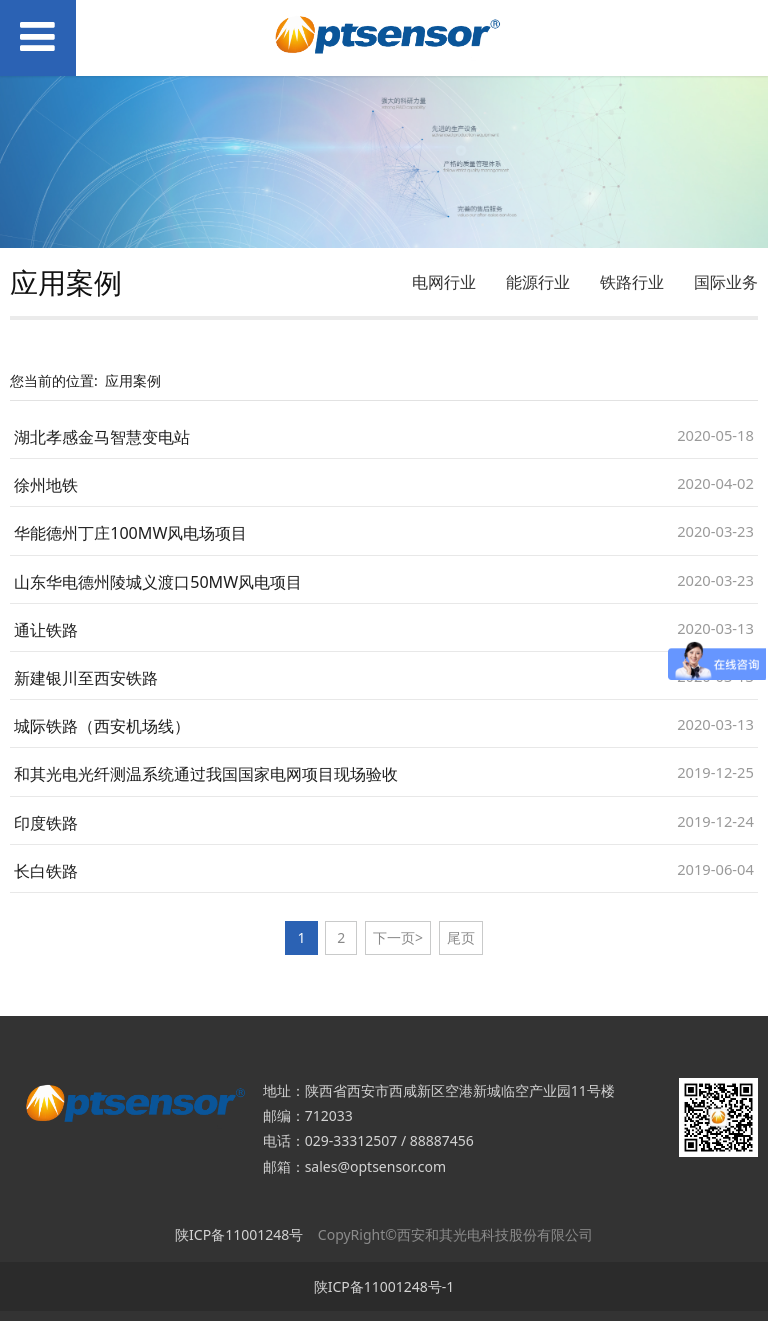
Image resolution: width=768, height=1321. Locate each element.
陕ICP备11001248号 (239, 1234)
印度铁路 (46, 823)
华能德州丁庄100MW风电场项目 (130, 533)
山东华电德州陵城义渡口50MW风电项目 (158, 582)
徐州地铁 (46, 485)
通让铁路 (46, 630)
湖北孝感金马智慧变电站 (102, 437)
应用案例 (133, 380)
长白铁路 (46, 871)
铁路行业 (632, 282)
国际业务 (726, 282)
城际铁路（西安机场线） (102, 726)
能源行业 (538, 282)
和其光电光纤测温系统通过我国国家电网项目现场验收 (206, 774)
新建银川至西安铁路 (86, 678)
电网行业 (444, 282)
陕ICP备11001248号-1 (384, 1286)
